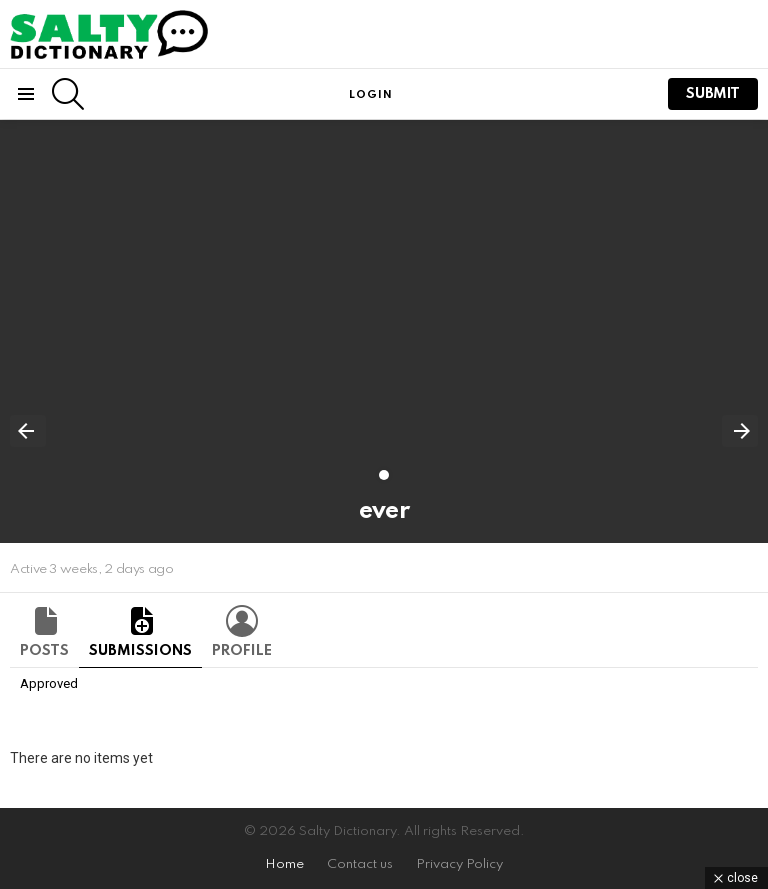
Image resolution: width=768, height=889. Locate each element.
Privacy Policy (459, 864)
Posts (44, 651)
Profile (242, 651)
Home (284, 864)
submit (713, 94)
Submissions (140, 651)
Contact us (360, 864)
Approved (49, 683)
